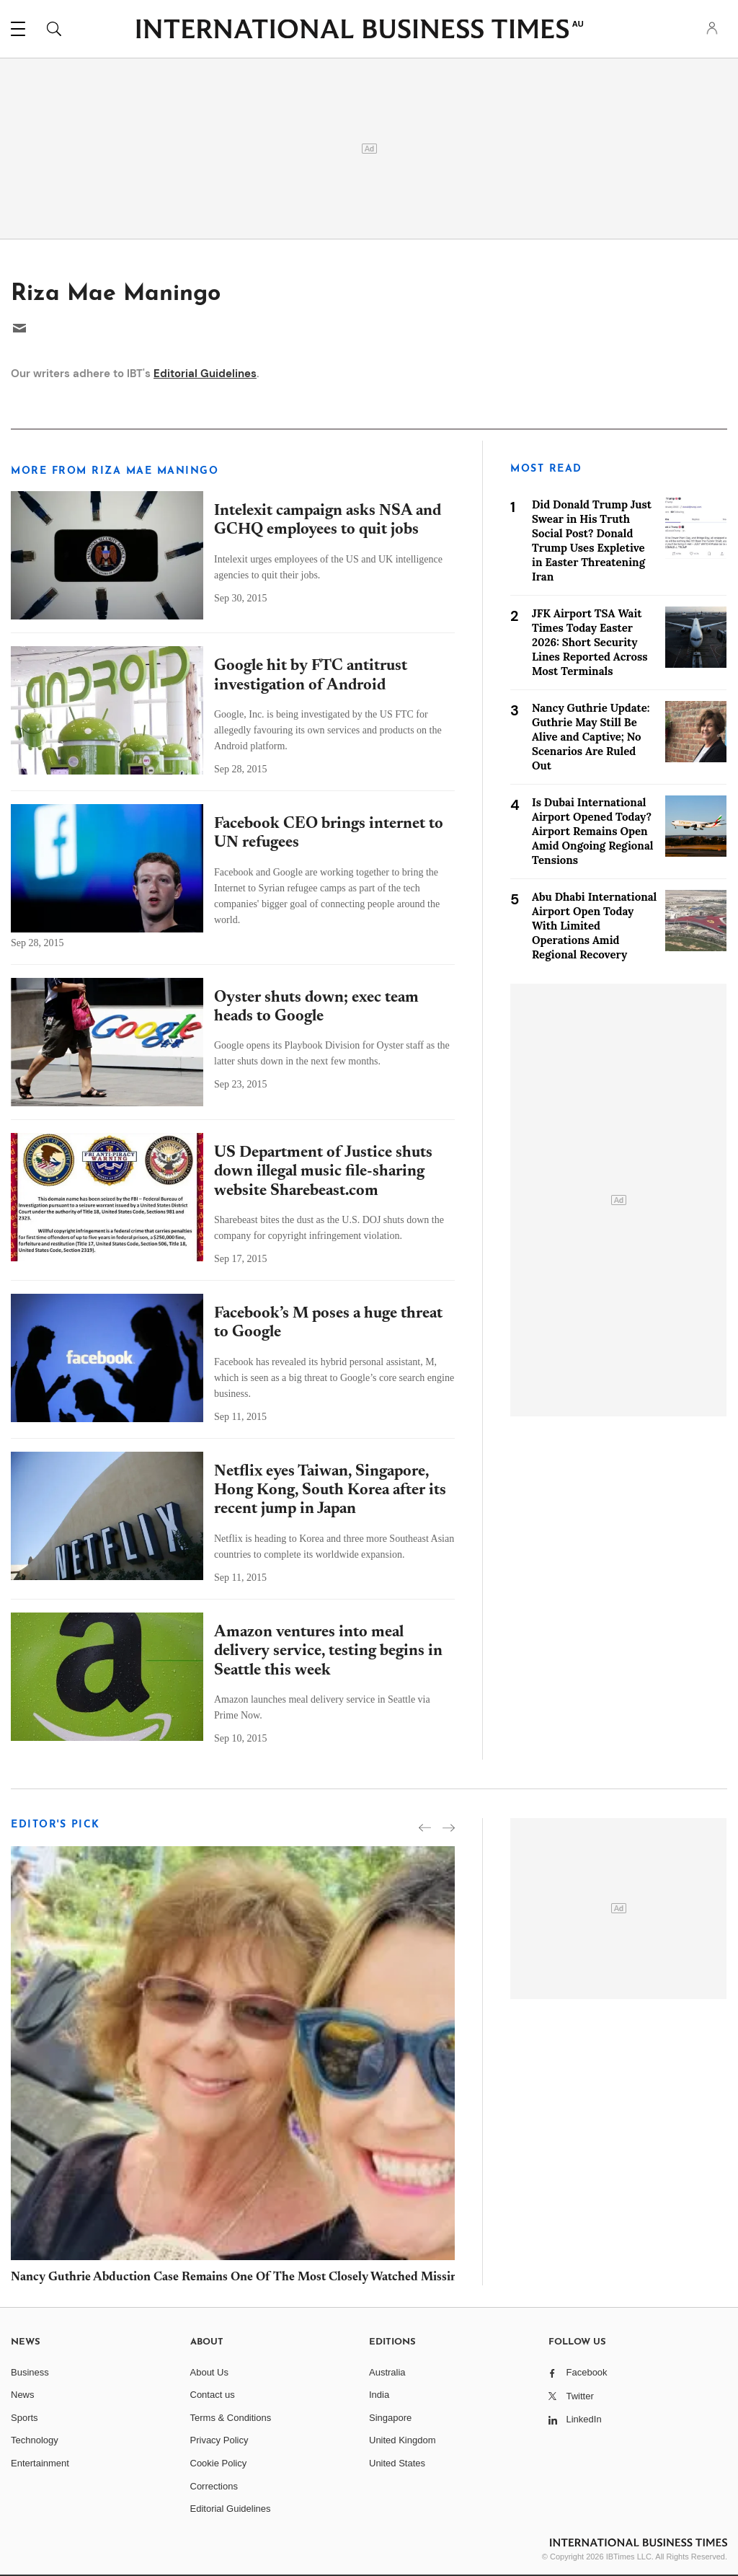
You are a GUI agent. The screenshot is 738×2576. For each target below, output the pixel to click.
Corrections (214, 2486)
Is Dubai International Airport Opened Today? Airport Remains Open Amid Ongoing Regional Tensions (592, 831)
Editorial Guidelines (205, 373)
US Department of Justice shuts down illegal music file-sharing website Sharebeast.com (323, 1172)
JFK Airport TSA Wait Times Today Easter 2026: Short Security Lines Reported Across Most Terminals (590, 642)
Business (30, 2372)
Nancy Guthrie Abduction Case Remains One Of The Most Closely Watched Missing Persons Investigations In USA (320, 2278)
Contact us (212, 2394)
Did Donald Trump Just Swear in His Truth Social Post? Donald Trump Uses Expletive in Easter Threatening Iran (592, 540)
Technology (34, 2440)
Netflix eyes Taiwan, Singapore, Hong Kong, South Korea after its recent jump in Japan (330, 1491)
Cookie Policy (218, 2463)
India (379, 2394)
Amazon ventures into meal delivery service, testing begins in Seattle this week (328, 1652)
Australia (387, 2372)
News (23, 2394)
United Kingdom (402, 2440)
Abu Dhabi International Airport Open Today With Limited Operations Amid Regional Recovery (594, 925)
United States (397, 2463)
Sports (24, 2417)
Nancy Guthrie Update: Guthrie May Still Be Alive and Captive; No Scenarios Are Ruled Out (591, 736)
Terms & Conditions (231, 2417)
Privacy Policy (219, 2440)
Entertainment (40, 2463)
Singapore (390, 2417)
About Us (209, 2372)
